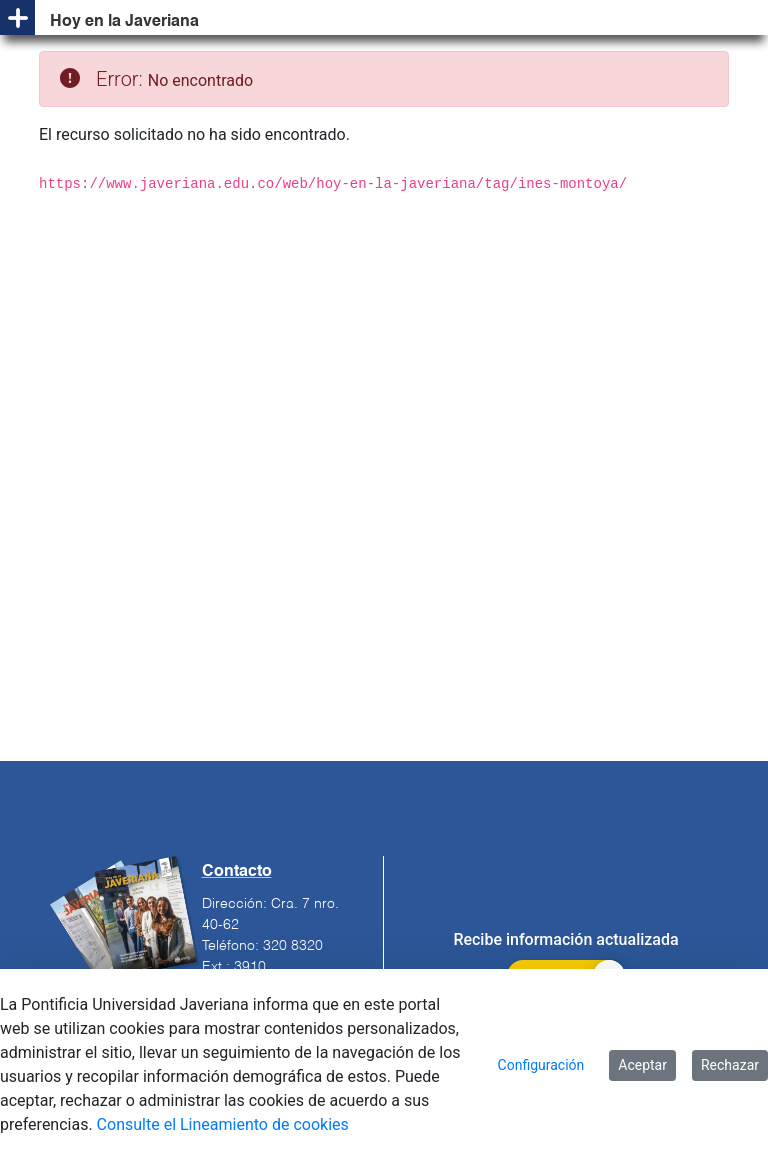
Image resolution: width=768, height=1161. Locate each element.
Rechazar (730, 1065)
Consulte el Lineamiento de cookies (223, 1124)
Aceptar (642, 1065)
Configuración (541, 1065)
